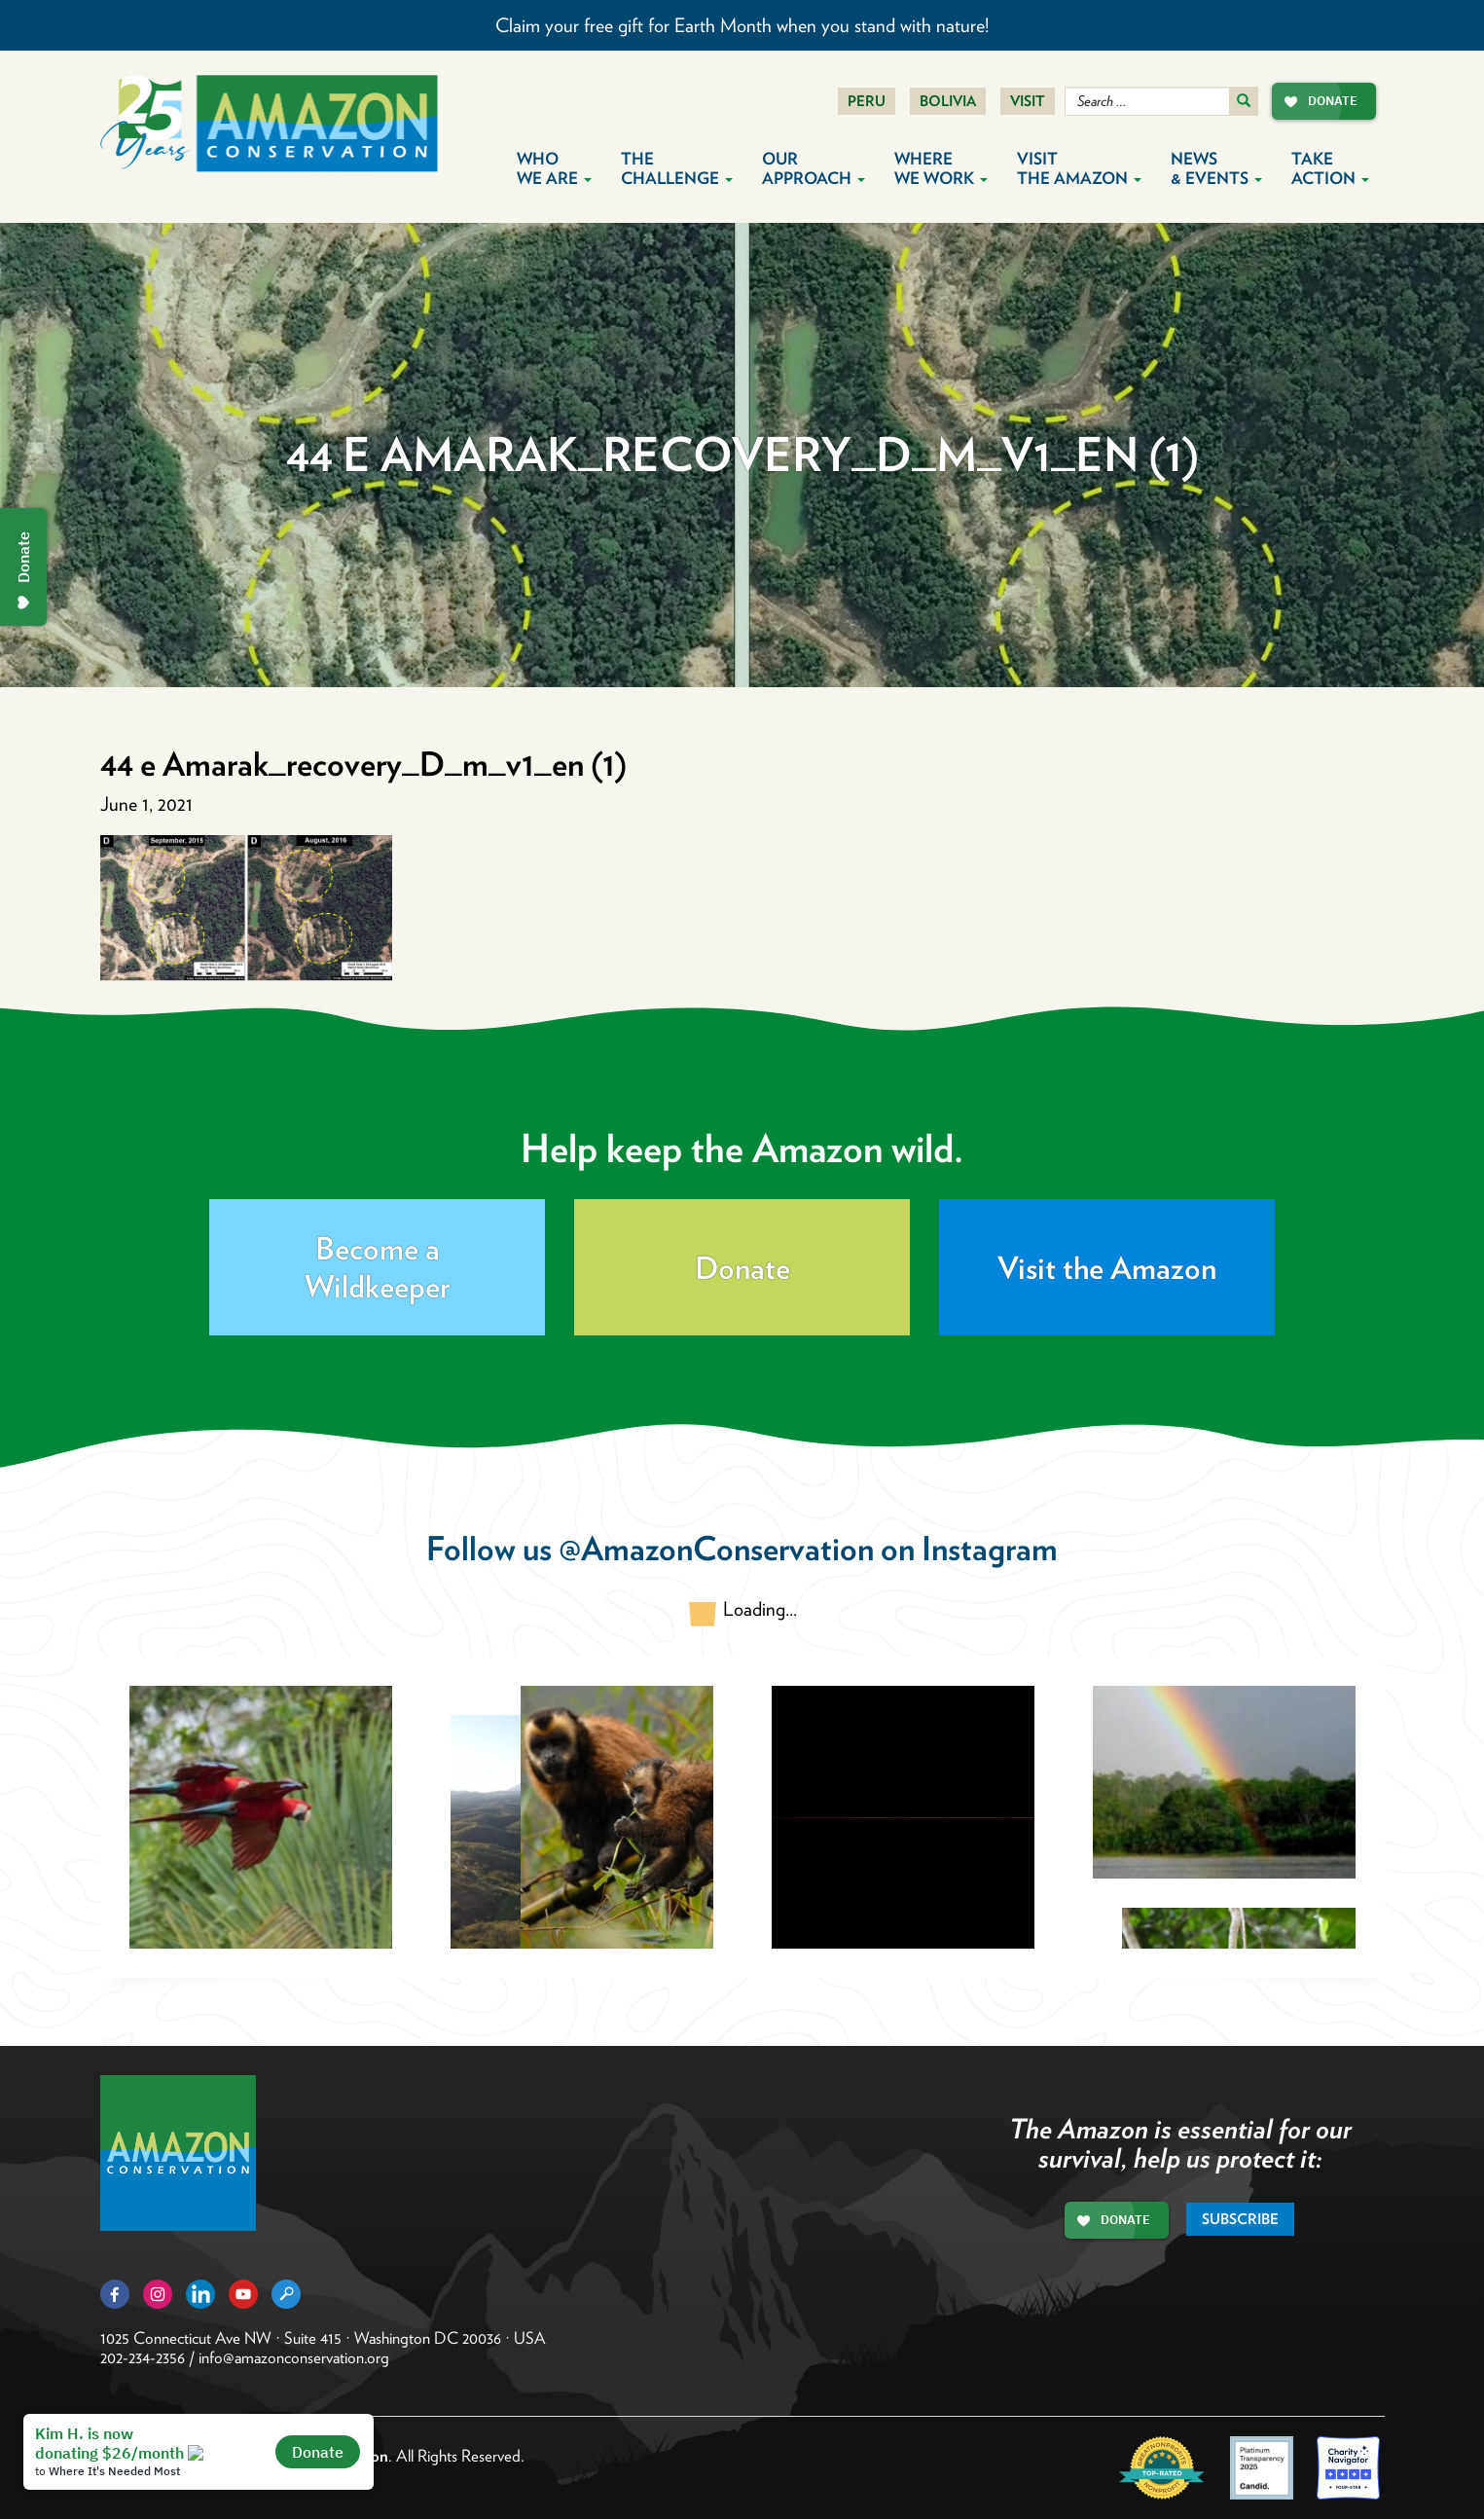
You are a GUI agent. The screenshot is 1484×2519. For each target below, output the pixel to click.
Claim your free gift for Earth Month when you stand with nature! (742, 25)
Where (941, 168)
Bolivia (948, 101)
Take (1330, 168)
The (677, 168)
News (1216, 168)
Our (813, 168)
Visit (1027, 101)
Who (554, 168)
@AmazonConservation (716, 1548)
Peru (867, 101)
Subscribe (1240, 2219)
